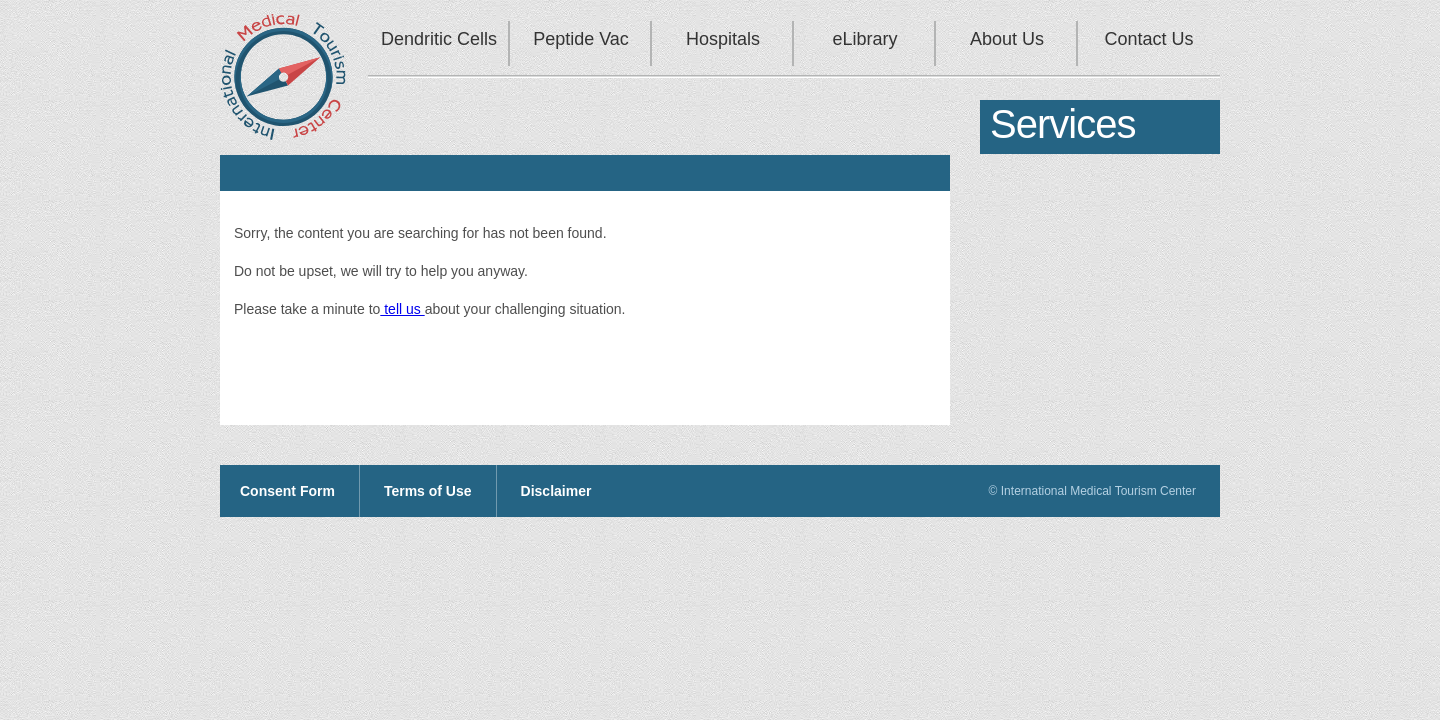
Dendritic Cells (439, 39)
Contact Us (1148, 39)
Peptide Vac (581, 39)
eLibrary (864, 39)
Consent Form (287, 491)
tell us (402, 309)
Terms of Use (428, 491)
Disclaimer (556, 491)
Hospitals (723, 39)
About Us (1007, 39)
